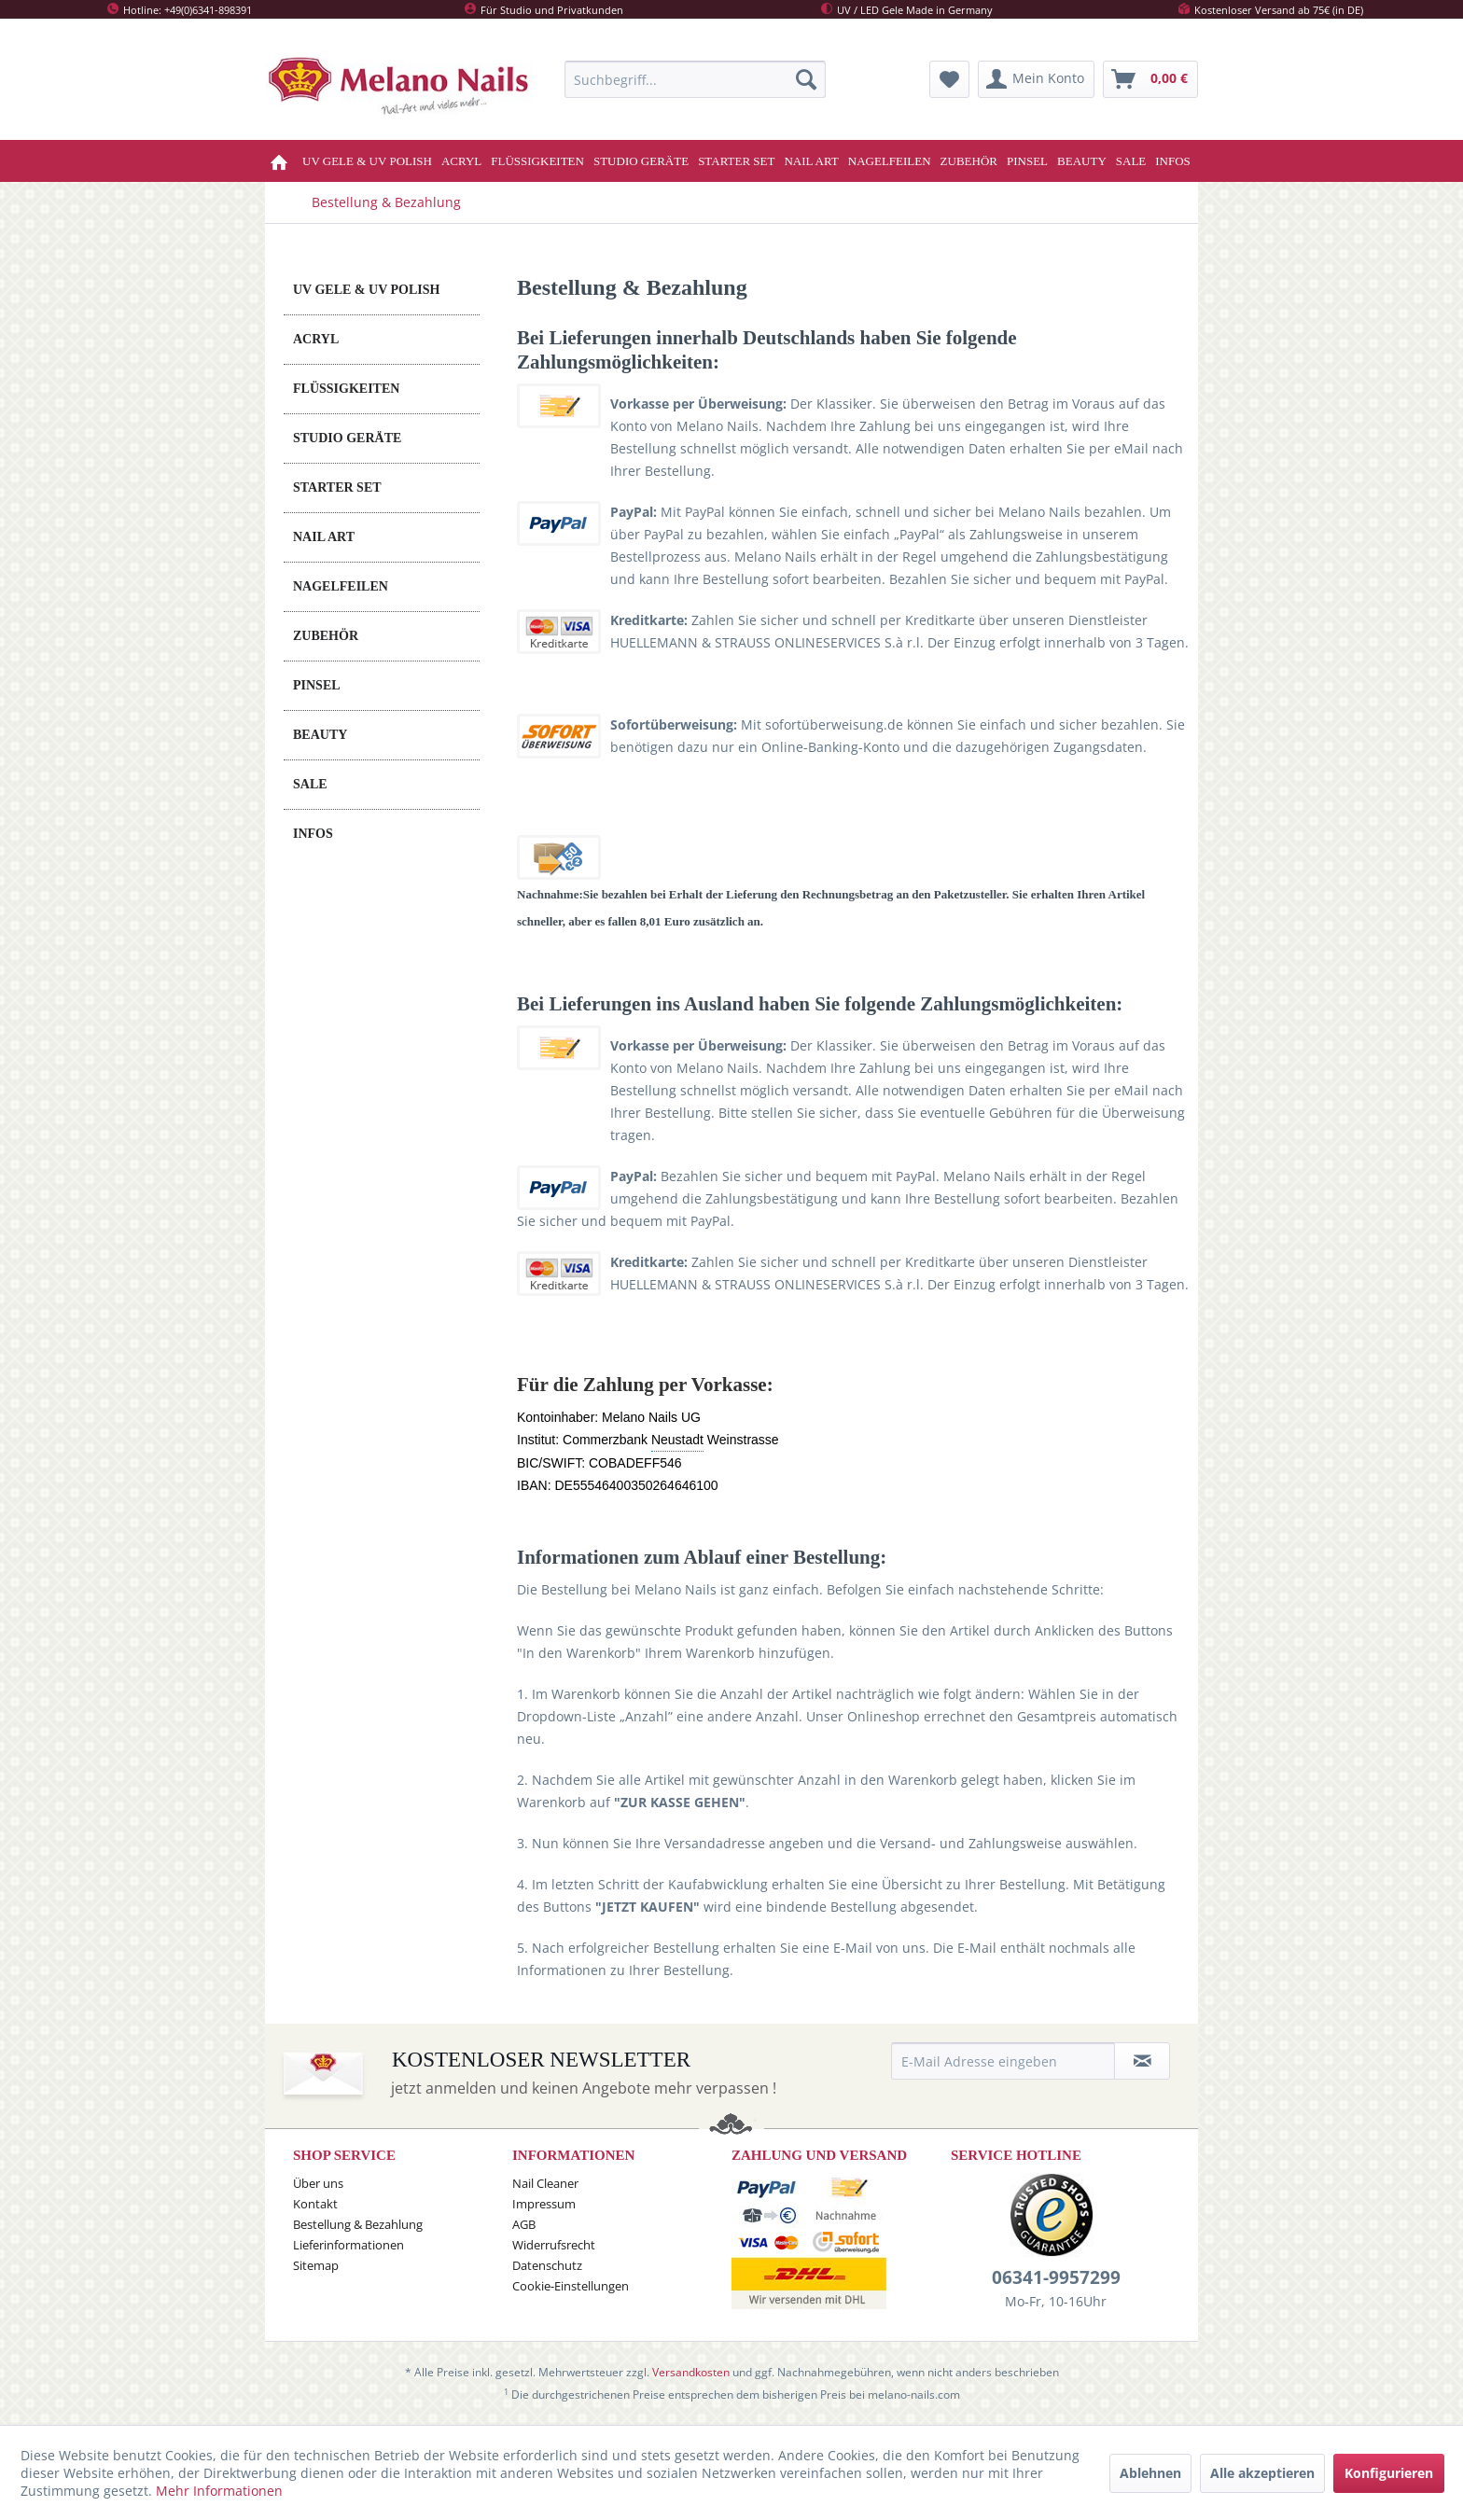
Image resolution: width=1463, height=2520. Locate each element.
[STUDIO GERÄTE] (641, 161)
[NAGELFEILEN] (889, 161)
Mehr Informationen (219, 2490)
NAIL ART (324, 537)
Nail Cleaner (545, 2183)
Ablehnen (1150, 2473)
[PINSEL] (1027, 161)
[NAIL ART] (811, 161)
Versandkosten (691, 2372)
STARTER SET (337, 487)
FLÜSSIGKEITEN (346, 389)
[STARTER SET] (736, 161)
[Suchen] (806, 79)
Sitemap (316, 2265)
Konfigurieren (1389, 2473)
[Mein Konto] (1036, 79)
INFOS (313, 834)
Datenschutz (547, 2265)
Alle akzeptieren (1262, 2473)
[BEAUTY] (1081, 161)
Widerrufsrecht (553, 2244)
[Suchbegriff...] (695, 79)
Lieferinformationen (348, 2244)
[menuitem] (695, 79)
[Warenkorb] (1150, 79)
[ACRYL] (461, 161)
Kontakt (315, 2203)
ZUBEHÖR (325, 636)
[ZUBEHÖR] (969, 161)
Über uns (318, 2183)
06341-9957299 (1056, 2277)
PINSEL (317, 685)
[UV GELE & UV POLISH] (367, 161)
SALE (310, 784)
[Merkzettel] (949, 79)
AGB (524, 2224)
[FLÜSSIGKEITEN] (537, 161)
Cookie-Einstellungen (570, 2285)
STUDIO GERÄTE (347, 438)
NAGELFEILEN (340, 586)
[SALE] (1131, 161)
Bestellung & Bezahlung (358, 2224)
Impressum (544, 2203)
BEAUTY (320, 735)
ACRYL (316, 339)
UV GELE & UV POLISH (366, 290)
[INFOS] (1172, 161)
